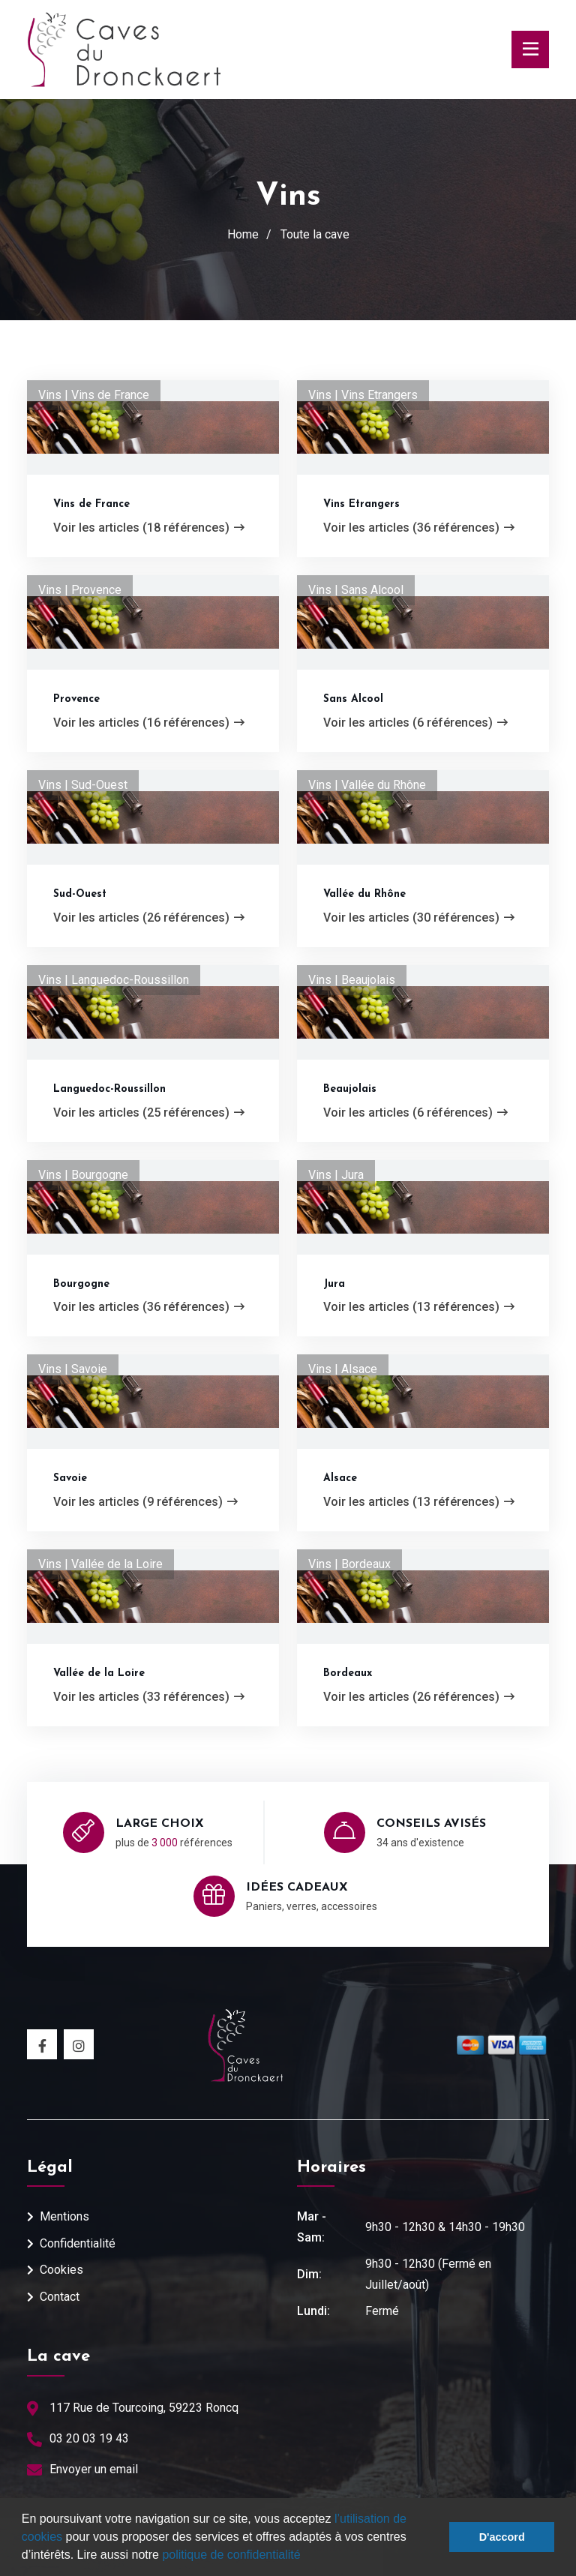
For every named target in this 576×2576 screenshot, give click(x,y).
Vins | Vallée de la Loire (100, 1564)
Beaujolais (349, 1089)
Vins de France (91, 504)
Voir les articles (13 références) (418, 1307)
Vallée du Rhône (364, 894)
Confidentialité (78, 2243)
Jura (334, 1284)
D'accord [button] (502, 2537)
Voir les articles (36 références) (418, 527)
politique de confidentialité (231, 2554)
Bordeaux (347, 1673)
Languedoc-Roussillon (109, 1089)
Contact (60, 2297)
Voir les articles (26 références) (148, 917)
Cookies (61, 2270)
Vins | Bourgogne (83, 1175)
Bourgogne (81, 1284)
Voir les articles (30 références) (418, 917)
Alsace (340, 1478)
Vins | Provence (80, 590)
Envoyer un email (94, 2469)
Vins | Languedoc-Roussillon (113, 980)
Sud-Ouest (79, 894)
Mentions (64, 2216)
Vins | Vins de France (93, 395)
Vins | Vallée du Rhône (367, 785)
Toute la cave (315, 234)
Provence (76, 699)
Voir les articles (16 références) (148, 722)
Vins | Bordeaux (349, 1564)
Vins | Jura (336, 1175)
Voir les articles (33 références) (148, 1697)
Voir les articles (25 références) (148, 1112)
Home (243, 234)
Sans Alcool (353, 699)
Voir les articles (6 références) (415, 722)
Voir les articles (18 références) (148, 527)
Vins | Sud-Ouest (83, 785)
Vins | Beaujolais (351, 980)
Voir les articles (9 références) (145, 1502)
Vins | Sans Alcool (356, 590)
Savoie (70, 1478)
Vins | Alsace (342, 1369)
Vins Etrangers (361, 504)
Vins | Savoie (72, 1369)
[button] (306, 2556)
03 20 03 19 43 (89, 2438)
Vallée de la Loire (99, 1673)
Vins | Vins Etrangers (363, 395)
